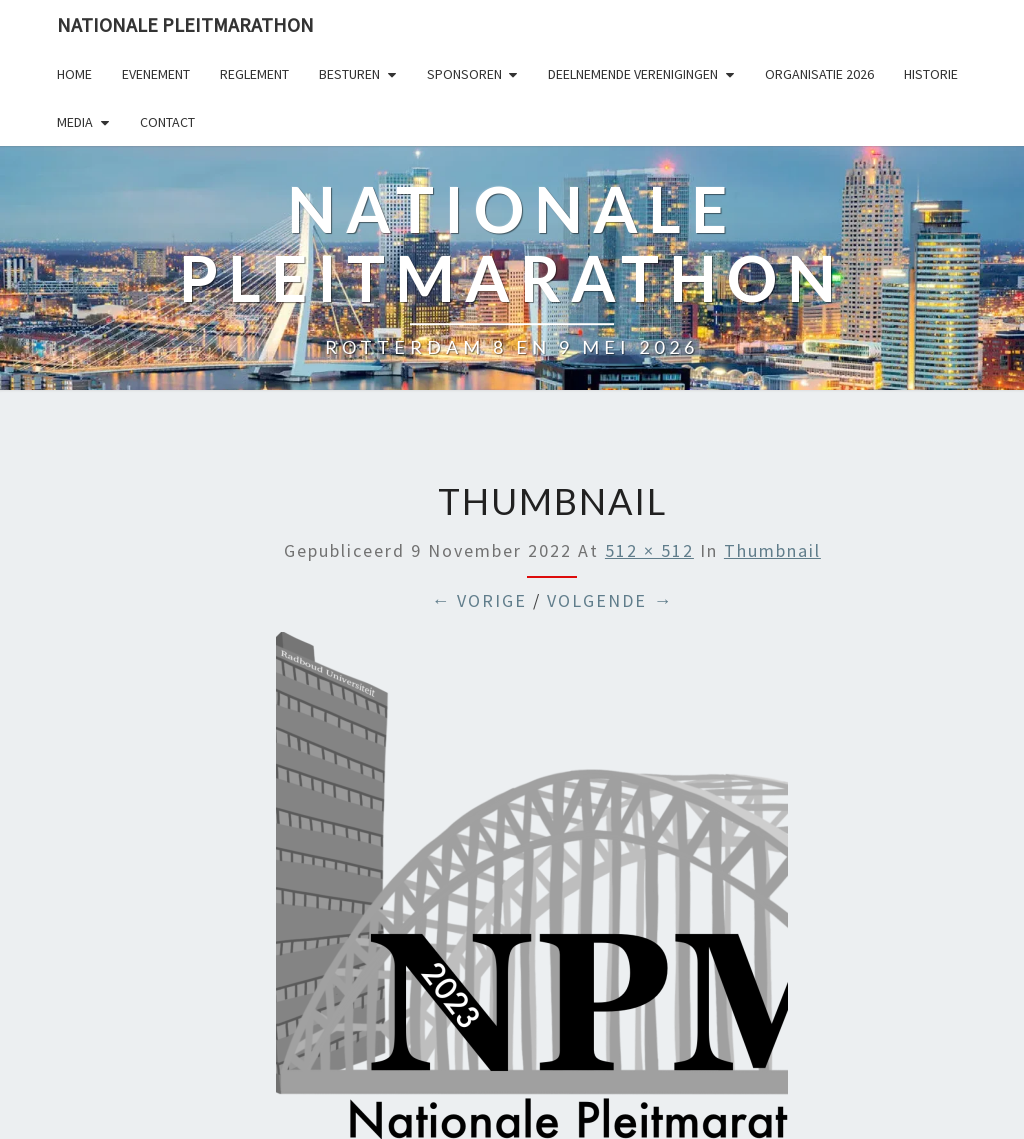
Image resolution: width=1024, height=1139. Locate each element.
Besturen (349, 74)
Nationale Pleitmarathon (185, 24)
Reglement (254, 74)
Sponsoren (464, 74)
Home (74, 74)
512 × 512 (649, 550)
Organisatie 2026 (819, 74)
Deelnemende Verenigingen (633, 74)
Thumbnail (772, 550)
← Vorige (479, 600)
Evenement (156, 74)
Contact (167, 122)
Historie (931, 74)
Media (75, 122)
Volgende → (610, 600)
